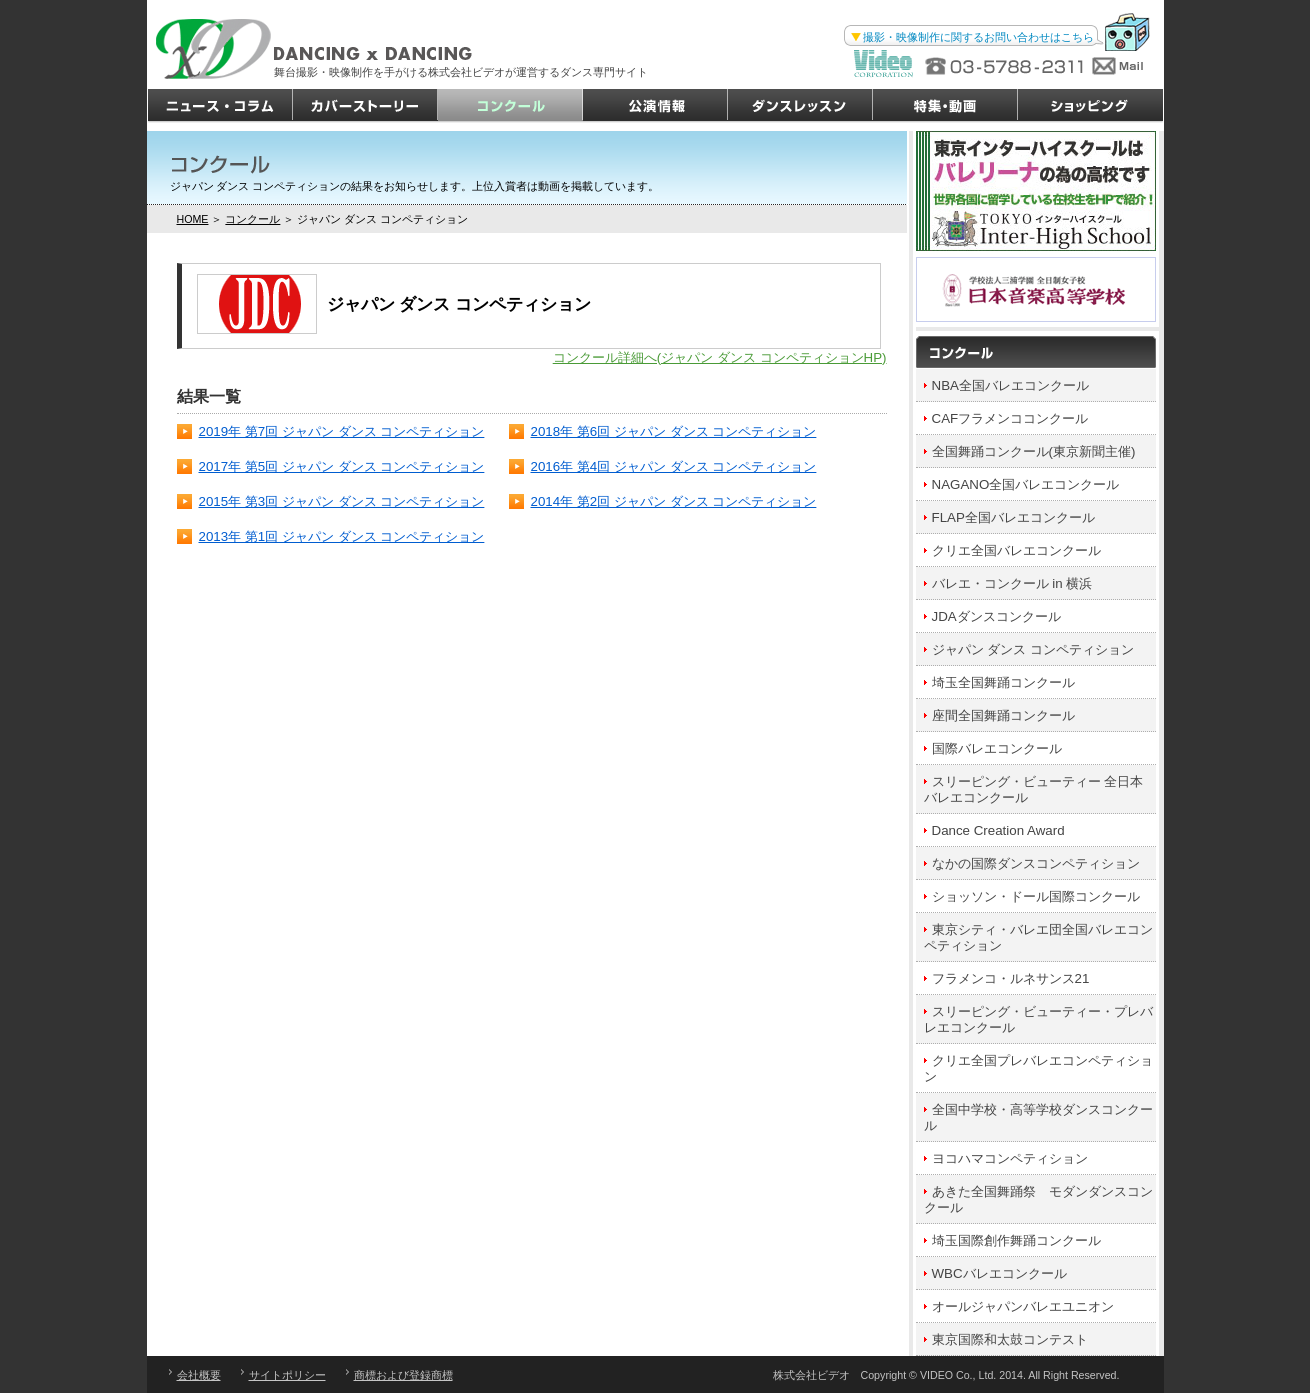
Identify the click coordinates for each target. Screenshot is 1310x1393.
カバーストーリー (365, 106)
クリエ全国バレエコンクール (1016, 550)
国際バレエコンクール (997, 748)
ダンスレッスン (800, 106)
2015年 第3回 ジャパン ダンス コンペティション (342, 501)
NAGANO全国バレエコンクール (1026, 484)
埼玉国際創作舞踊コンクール (1016, 1240)
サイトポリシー (287, 1375)
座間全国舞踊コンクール (1003, 715)
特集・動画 (945, 106)
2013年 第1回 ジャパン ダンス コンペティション (342, 536)
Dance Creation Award (998, 830)
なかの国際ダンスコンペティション (1036, 863)
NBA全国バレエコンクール (1010, 385)
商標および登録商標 (403, 1375)
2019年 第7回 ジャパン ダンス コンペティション (342, 431)
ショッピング (1090, 106)
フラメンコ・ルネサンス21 (1011, 978)
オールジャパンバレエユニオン (1023, 1306)
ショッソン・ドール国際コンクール (1036, 896)
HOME (193, 219)
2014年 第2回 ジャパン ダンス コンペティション (674, 501)
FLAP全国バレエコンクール (1013, 517)
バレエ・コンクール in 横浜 (1012, 583)
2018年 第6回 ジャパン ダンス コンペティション (674, 431)
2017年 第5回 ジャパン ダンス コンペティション (342, 466)
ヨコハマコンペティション (1010, 1158)
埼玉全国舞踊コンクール (1003, 682)
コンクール (510, 106)
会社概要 (199, 1375)
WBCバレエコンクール (999, 1273)
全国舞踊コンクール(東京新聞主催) (1034, 451)
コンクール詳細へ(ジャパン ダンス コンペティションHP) (720, 357)
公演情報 (655, 106)
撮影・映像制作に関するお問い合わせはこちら (978, 37)
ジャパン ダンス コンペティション (1033, 649)
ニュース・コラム (220, 106)
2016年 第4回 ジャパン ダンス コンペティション (674, 466)
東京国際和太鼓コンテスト (1010, 1339)
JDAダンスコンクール (996, 616)
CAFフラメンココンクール (1010, 418)
